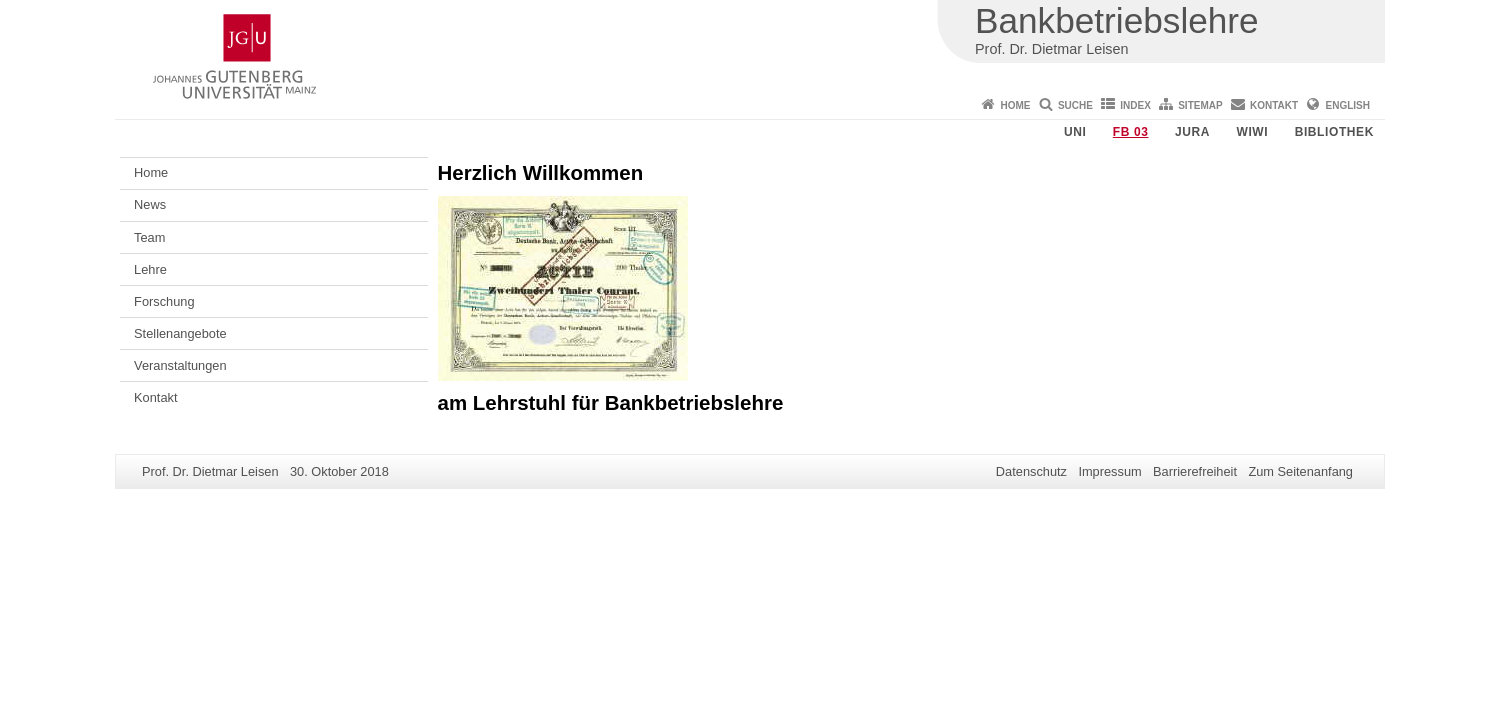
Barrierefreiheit (1195, 471)
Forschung (164, 301)
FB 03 (1131, 132)
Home (1016, 105)
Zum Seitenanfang (1300, 471)
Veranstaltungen (180, 365)
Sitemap (1200, 105)
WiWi (1252, 132)
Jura (1192, 132)
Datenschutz (1031, 471)
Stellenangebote (180, 333)
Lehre (150, 269)
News (150, 204)
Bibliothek (1334, 132)
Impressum (1109, 471)
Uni (1075, 132)
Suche (1075, 105)
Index (1135, 105)
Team (149, 237)
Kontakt (1274, 105)
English (1348, 105)
